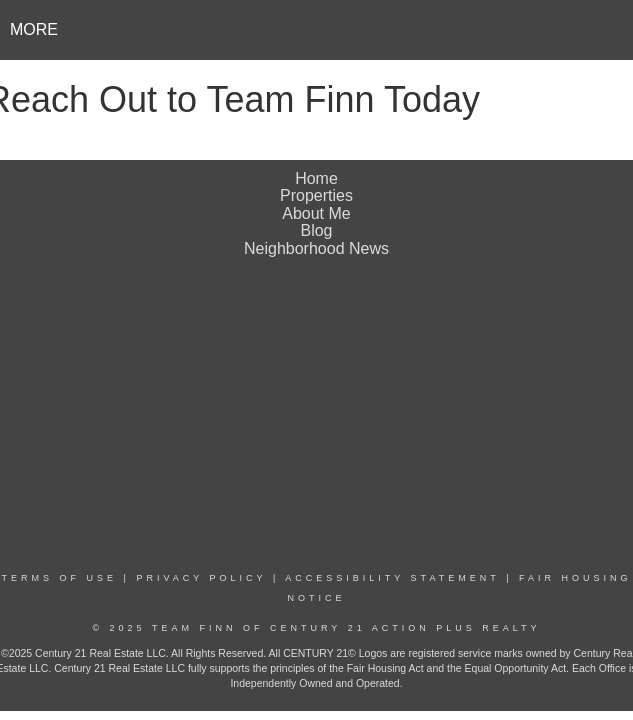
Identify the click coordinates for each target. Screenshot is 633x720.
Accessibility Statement (392, 578)
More (34, 29)
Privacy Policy (201, 578)
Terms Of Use (60, 578)
